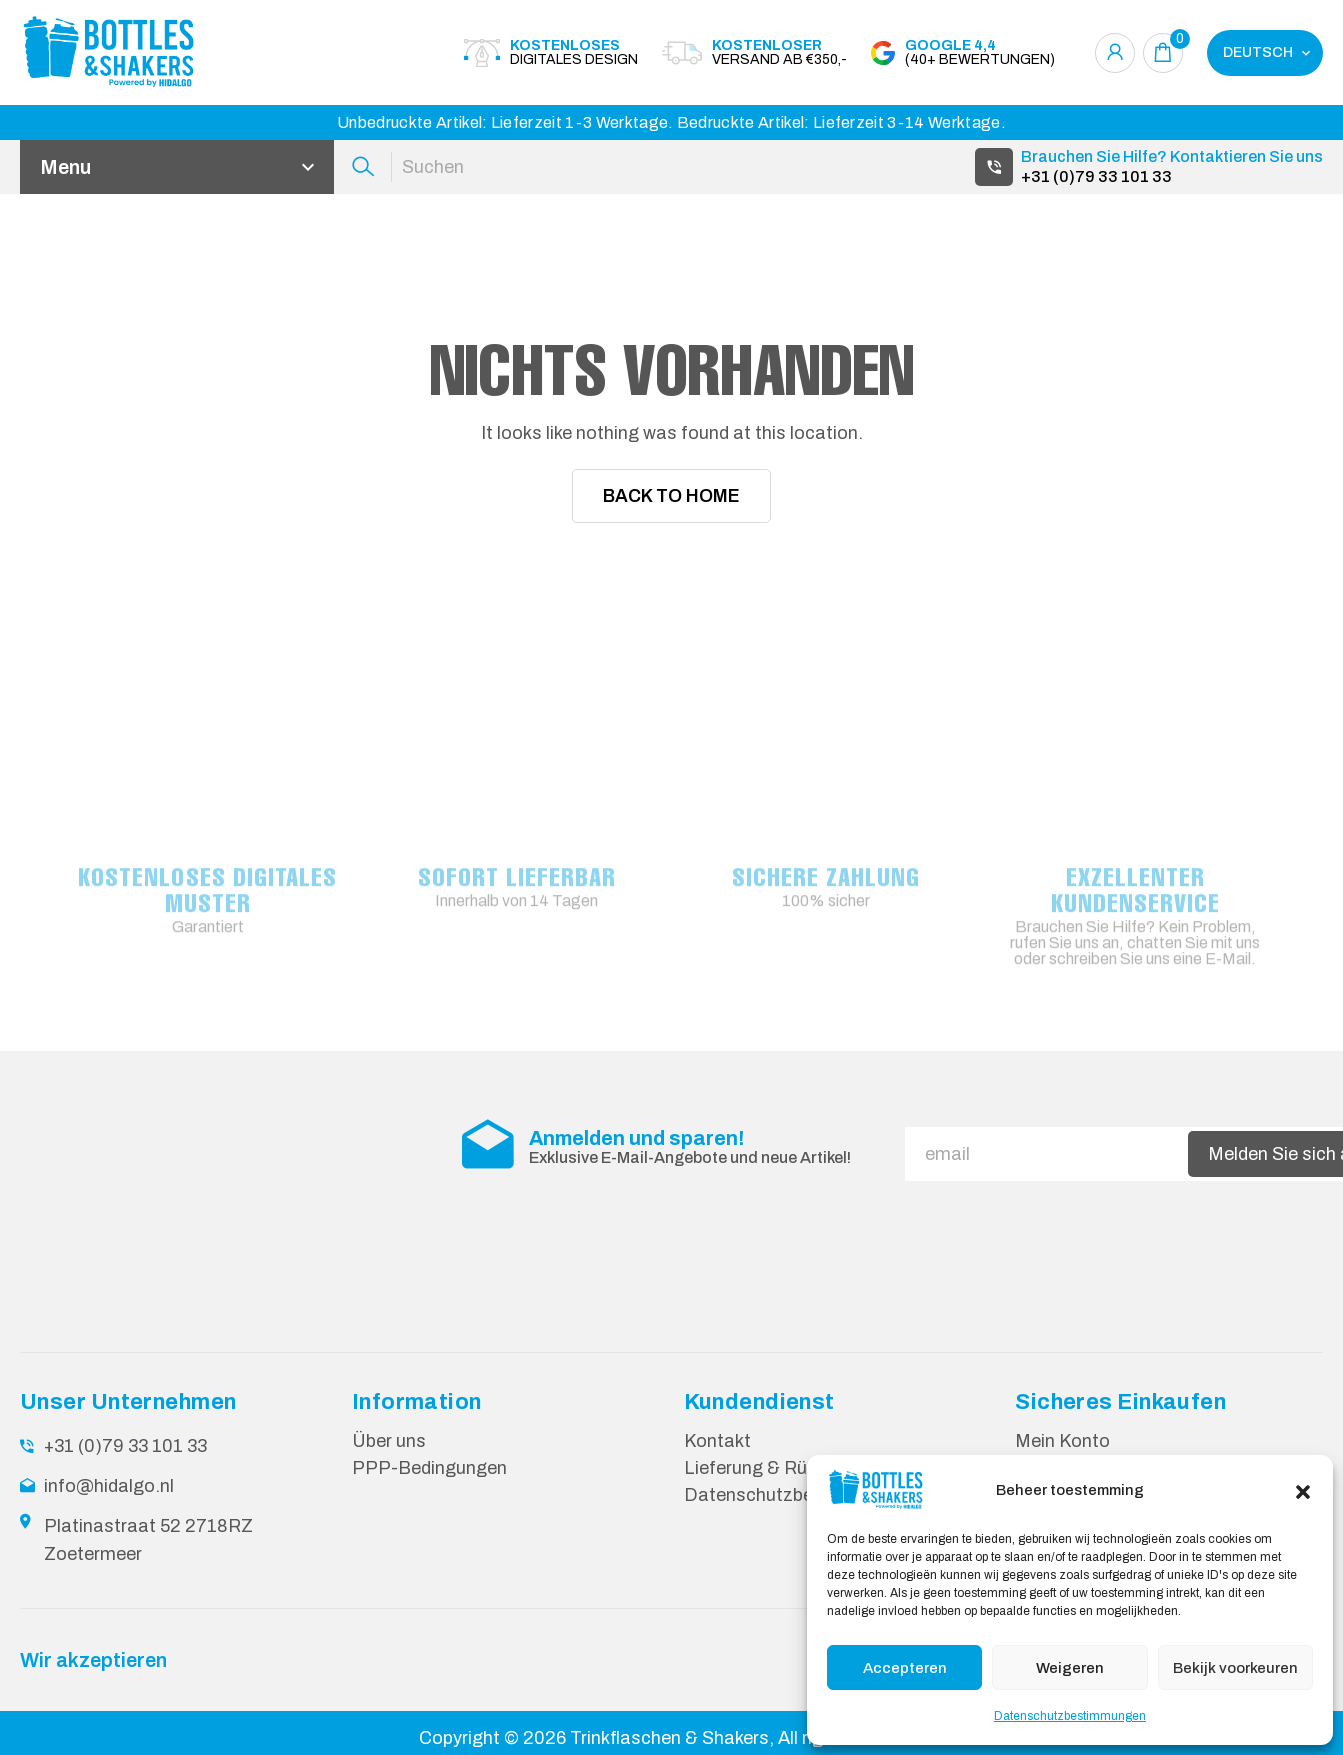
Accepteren (905, 1668)
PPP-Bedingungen (429, 1468)
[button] (1303, 1490)
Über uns (389, 1441)
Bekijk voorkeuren (1235, 1668)
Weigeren (1070, 1668)
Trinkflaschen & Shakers (669, 1738)
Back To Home (671, 496)
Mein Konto (1062, 1441)
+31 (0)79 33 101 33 (1096, 176)
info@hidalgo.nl (109, 1486)
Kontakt (717, 1441)
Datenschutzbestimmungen (1070, 1716)
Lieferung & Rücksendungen (800, 1468)
